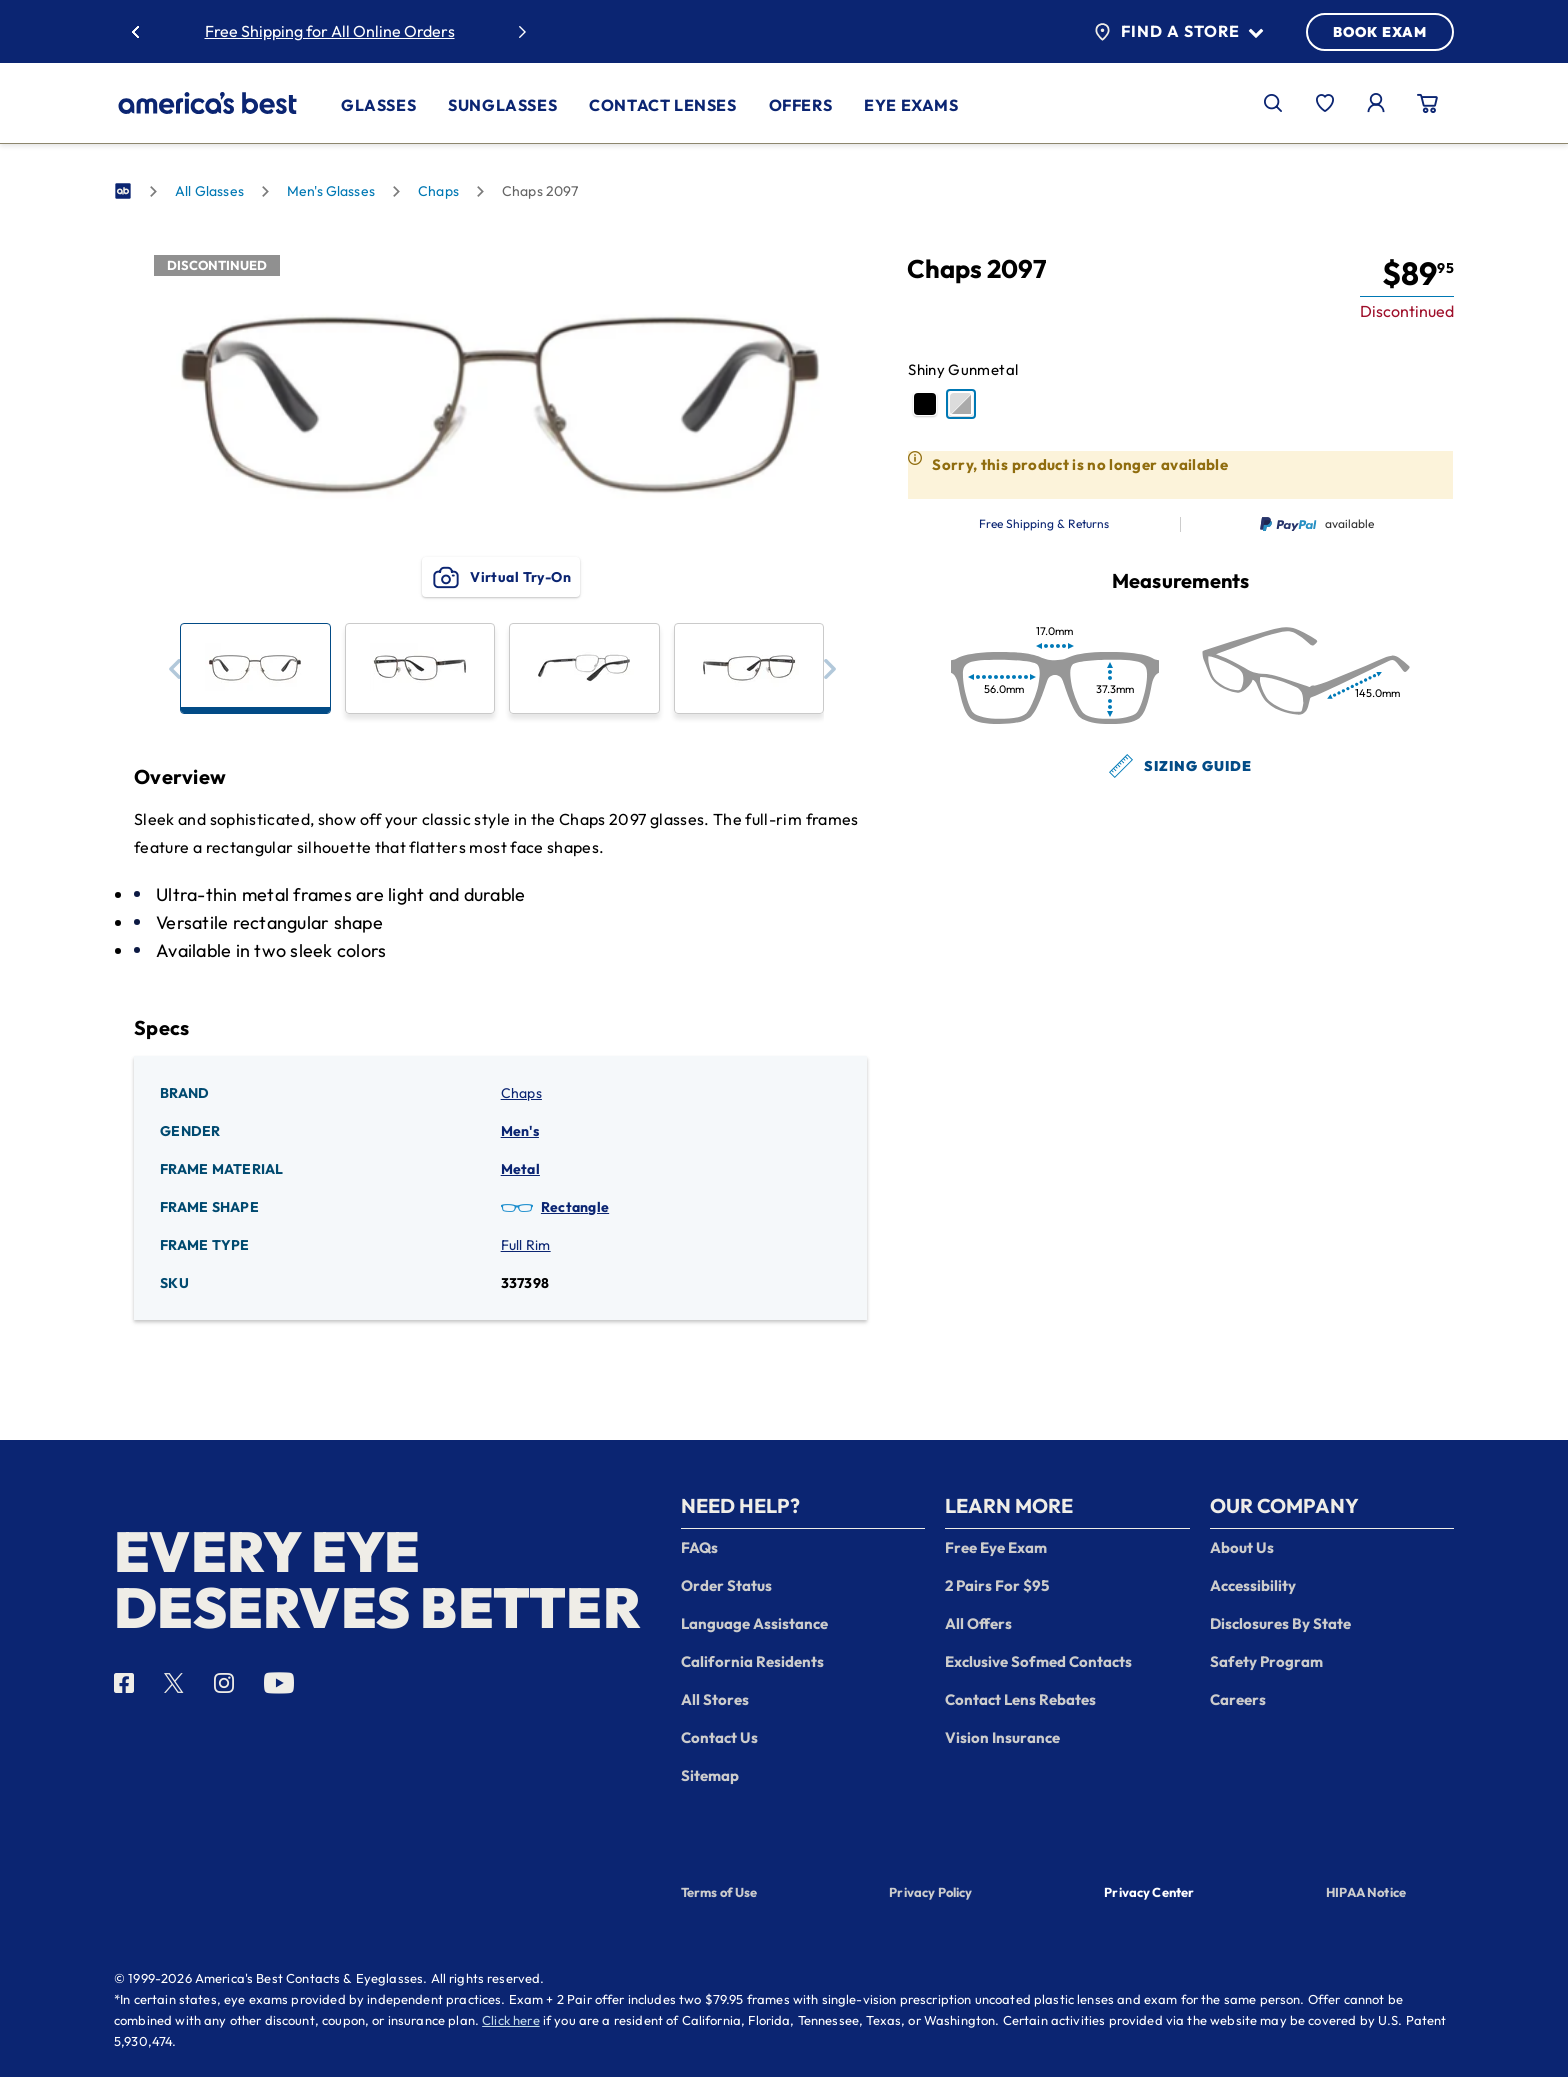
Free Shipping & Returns (1044, 524)
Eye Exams (911, 105)
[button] (174, 668)
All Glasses (209, 191)
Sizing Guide (1180, 766)
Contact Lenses (662, 105)
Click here (511, 2020)
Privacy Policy (930, 1892)
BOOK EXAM (1380, 32)
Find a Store (1178, 32)
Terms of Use (719, 1892)
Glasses (378, 105)
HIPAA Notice (1366, 1892)
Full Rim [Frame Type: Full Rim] (526, 1245)
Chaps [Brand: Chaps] (521, 1093)
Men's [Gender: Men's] (520, 1131)
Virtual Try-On (500, 577)
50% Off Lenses (389, 31)
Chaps (438, 191)
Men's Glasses (331, 191)
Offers (801, 105)
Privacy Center (1149, 1894)
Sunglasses (502, 105)
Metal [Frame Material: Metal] (520, 1169)
